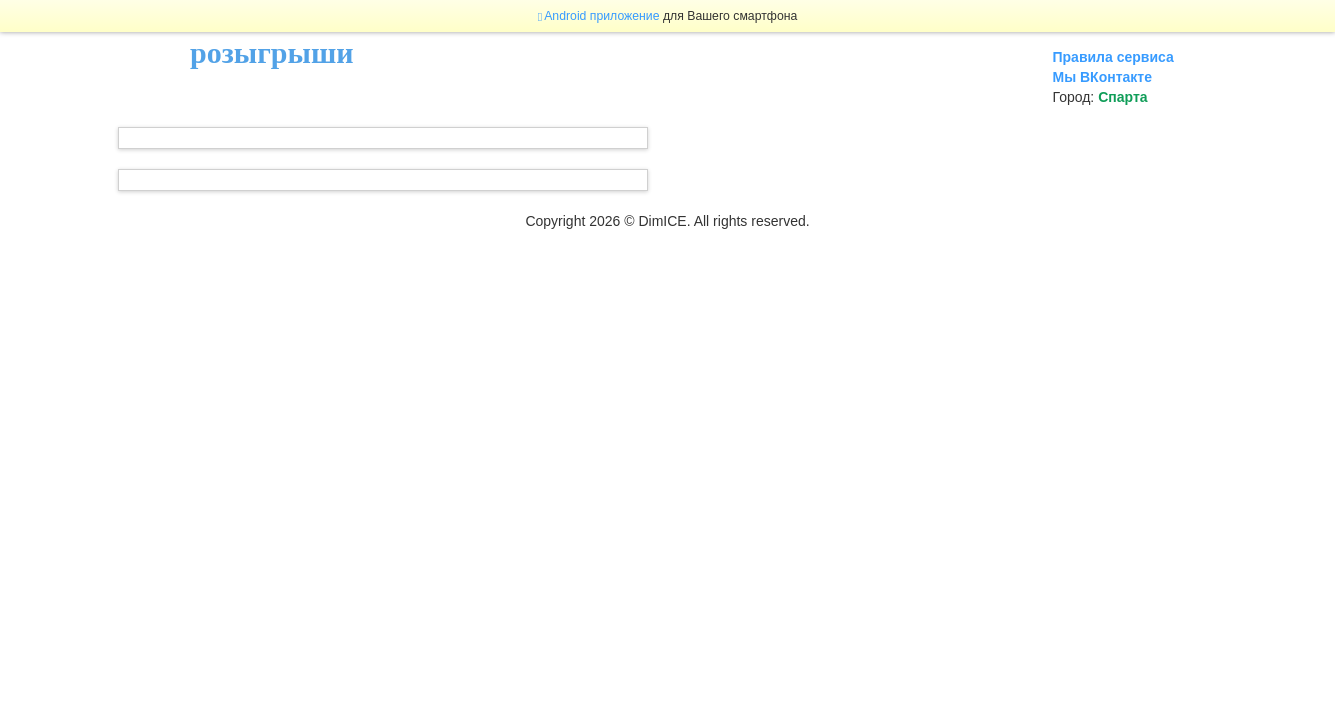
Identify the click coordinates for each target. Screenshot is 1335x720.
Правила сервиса (1113, 57)
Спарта (1122, 97)
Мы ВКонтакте (1102, 77)
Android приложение (599, 16)
